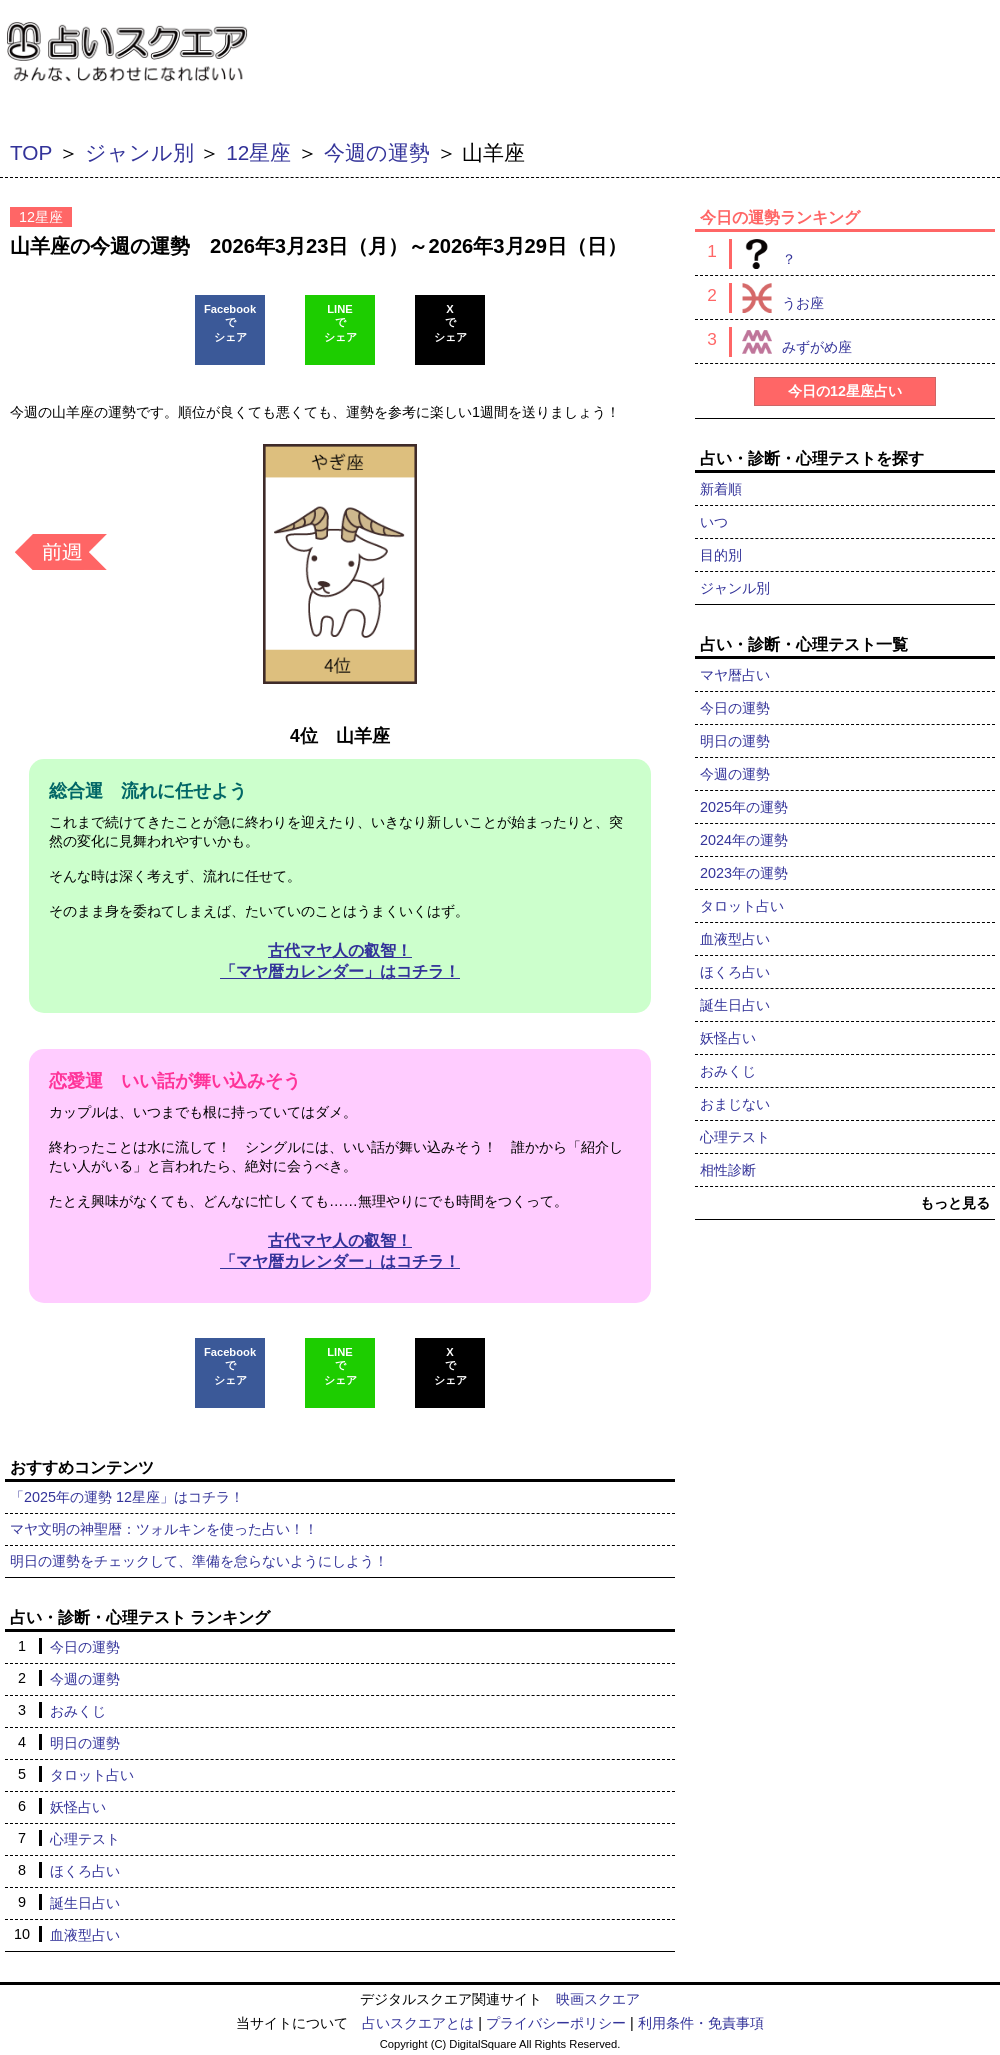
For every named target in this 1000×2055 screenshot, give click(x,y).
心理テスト (85, 1839)
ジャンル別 (139, 152)
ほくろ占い (85, 1871)
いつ (714, 522)
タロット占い (92, 1775)
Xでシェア (450, 323)
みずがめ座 (790, 342)
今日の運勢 (85, 1647)
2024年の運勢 (744, 840)
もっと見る (955, 1203)
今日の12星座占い (845, 391)
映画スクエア (598, 1999)
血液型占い (85, 1935)
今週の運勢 (377, 152)
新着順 (721, 489)
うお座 (776, 298)
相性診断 (728, 1170)
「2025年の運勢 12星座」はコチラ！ (127, 1497)
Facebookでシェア (230, 323)
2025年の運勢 (744, 807)
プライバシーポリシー (556, 2023)
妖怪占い (78, 1807)
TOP (31, 152)
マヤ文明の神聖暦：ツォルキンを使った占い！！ (164, 1529)
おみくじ (78, 1711)
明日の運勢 (85, 1743)
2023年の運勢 (744, 873)
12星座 (258, 152)
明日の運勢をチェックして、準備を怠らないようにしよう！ (199, 1561)
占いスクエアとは (418, 2023)
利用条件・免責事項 (701, 2023)
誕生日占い (85, 1903)
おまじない (735, 1104)
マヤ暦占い (735, 675)
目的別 (721, 555)
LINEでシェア (340, 323)
